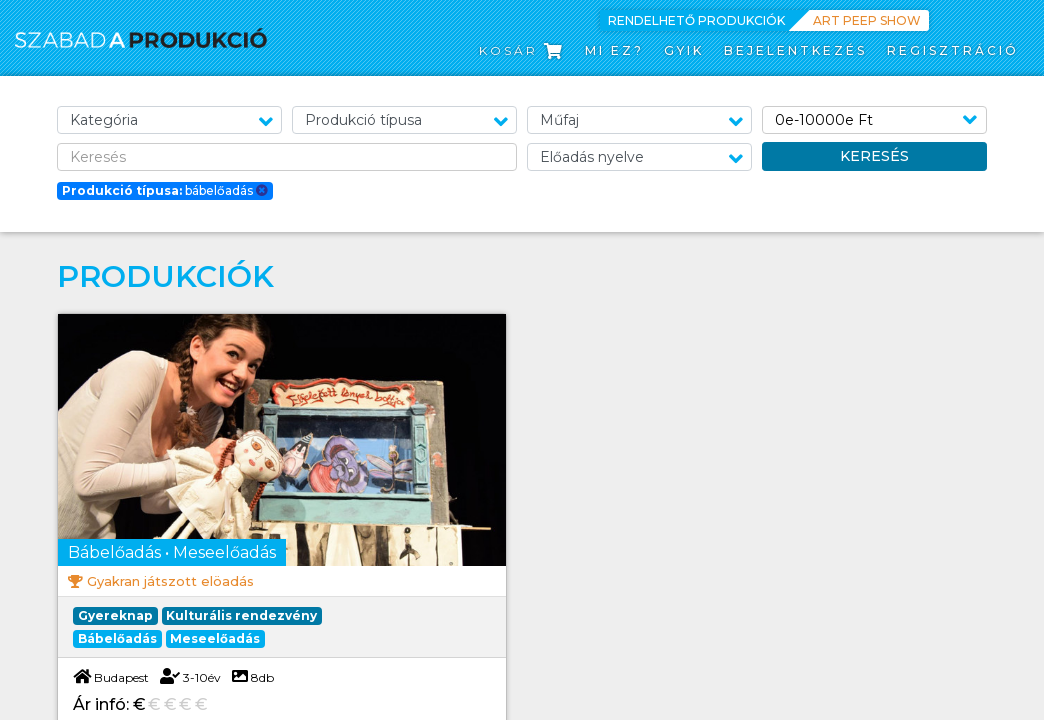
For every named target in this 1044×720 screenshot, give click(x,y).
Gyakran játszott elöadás (170, 581)
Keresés (874, 156)
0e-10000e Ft (824, 120)
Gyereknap (115, 615)
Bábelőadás (117, 638)
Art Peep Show (867, 20)
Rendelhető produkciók (696, 20)
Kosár (522, 50)
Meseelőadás (215, 638)
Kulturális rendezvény (241, 615)
